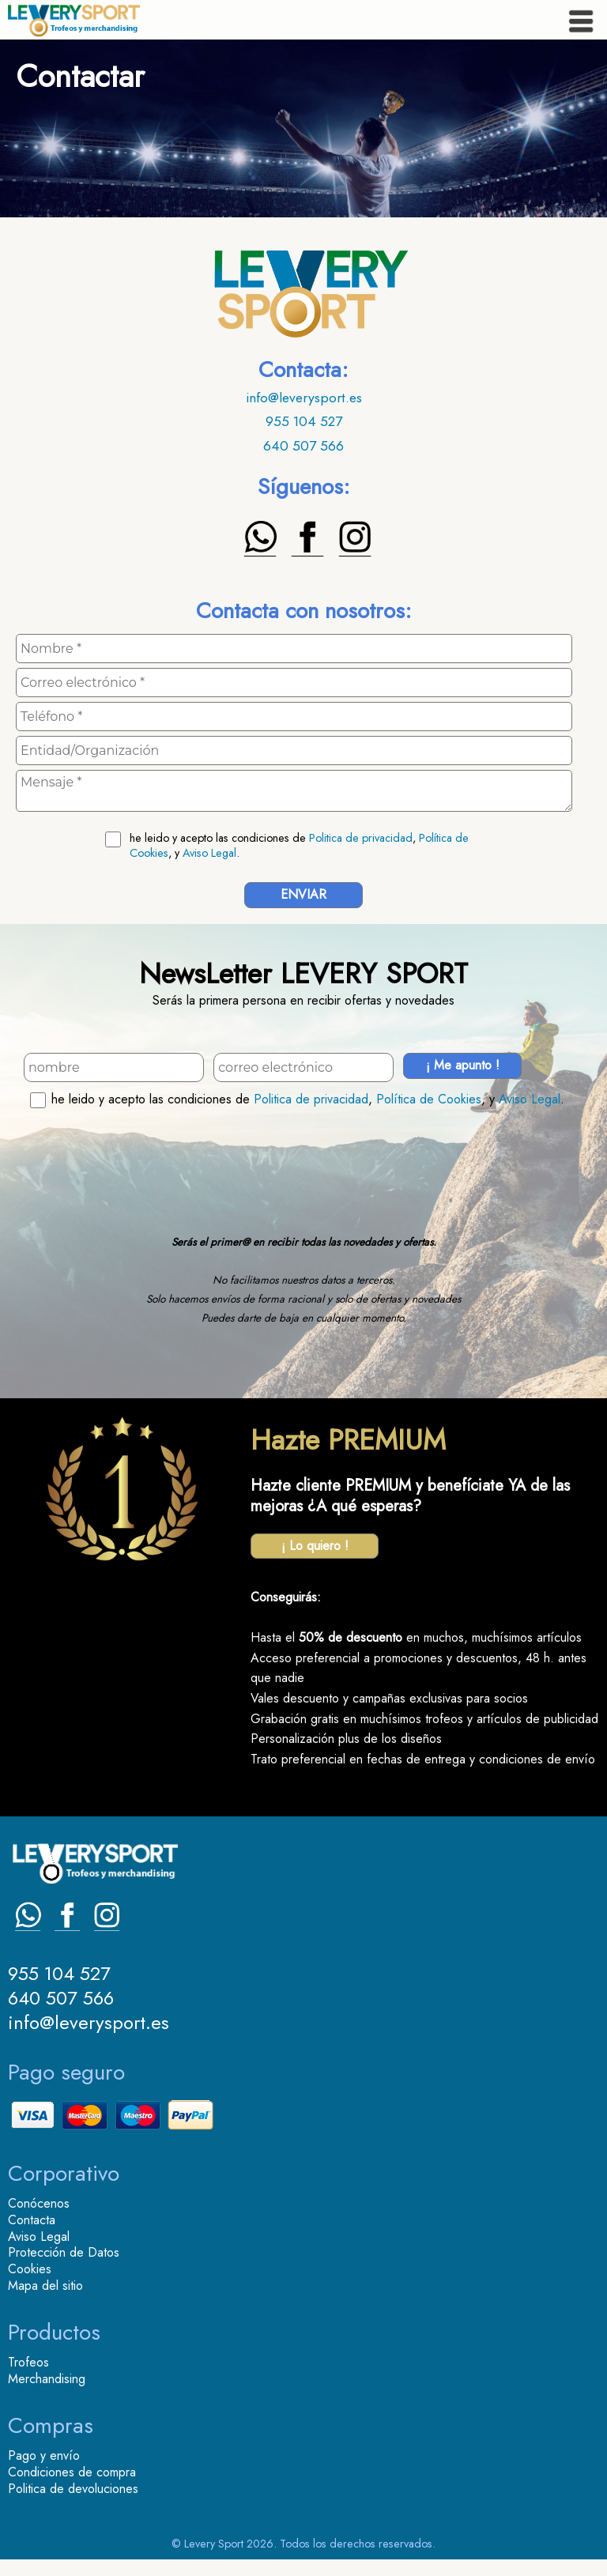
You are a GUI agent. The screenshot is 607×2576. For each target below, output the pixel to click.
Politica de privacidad (361, 838)
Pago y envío (44, 2455)
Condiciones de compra (72, 2472)
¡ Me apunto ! (463, 1065)
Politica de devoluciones (73, 2489)
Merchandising (46, 2379)
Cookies (29, 2269)
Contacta (31, 2220)
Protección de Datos (63, 2252)
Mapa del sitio (45, 2285)
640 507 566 (303, 446)
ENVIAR (303, 894)
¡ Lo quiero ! (315, 1546)
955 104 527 (304, 421)
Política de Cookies (428, 1099)
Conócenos (39, 2203)
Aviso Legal (209, 853)
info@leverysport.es (304, 397)
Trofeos (28, 2362)
